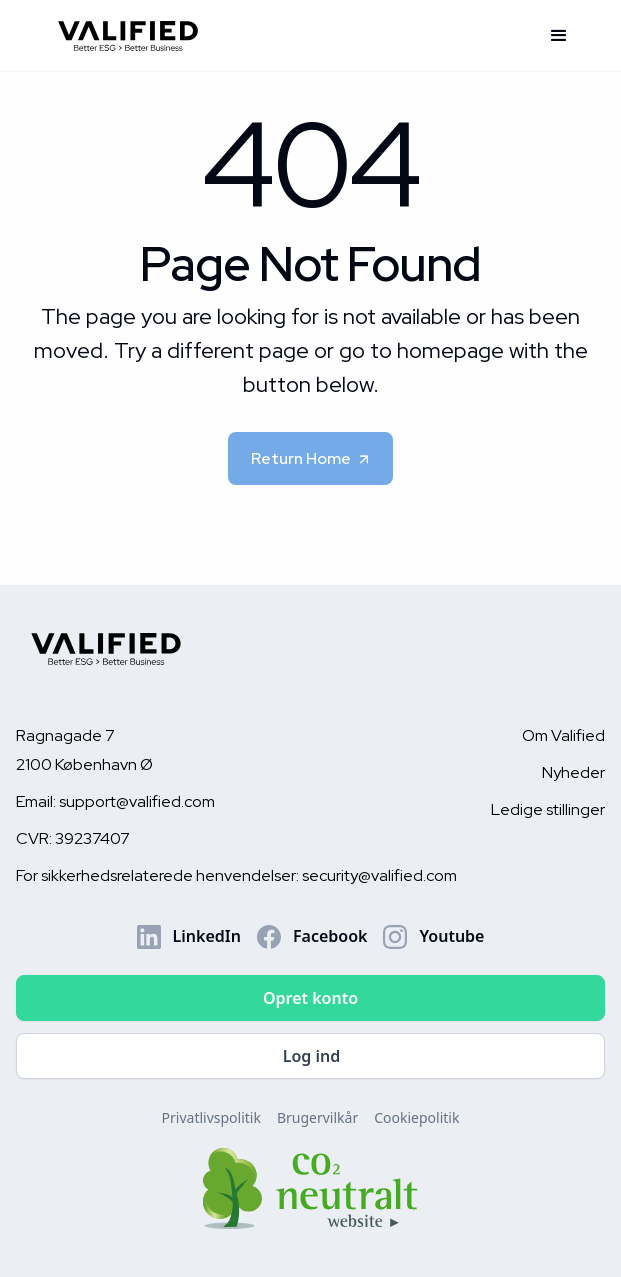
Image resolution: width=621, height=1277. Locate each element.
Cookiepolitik (416, 1117)
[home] (288, 35)
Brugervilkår (317, 1117)
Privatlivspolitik (211, 1117)
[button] (559, 36)
